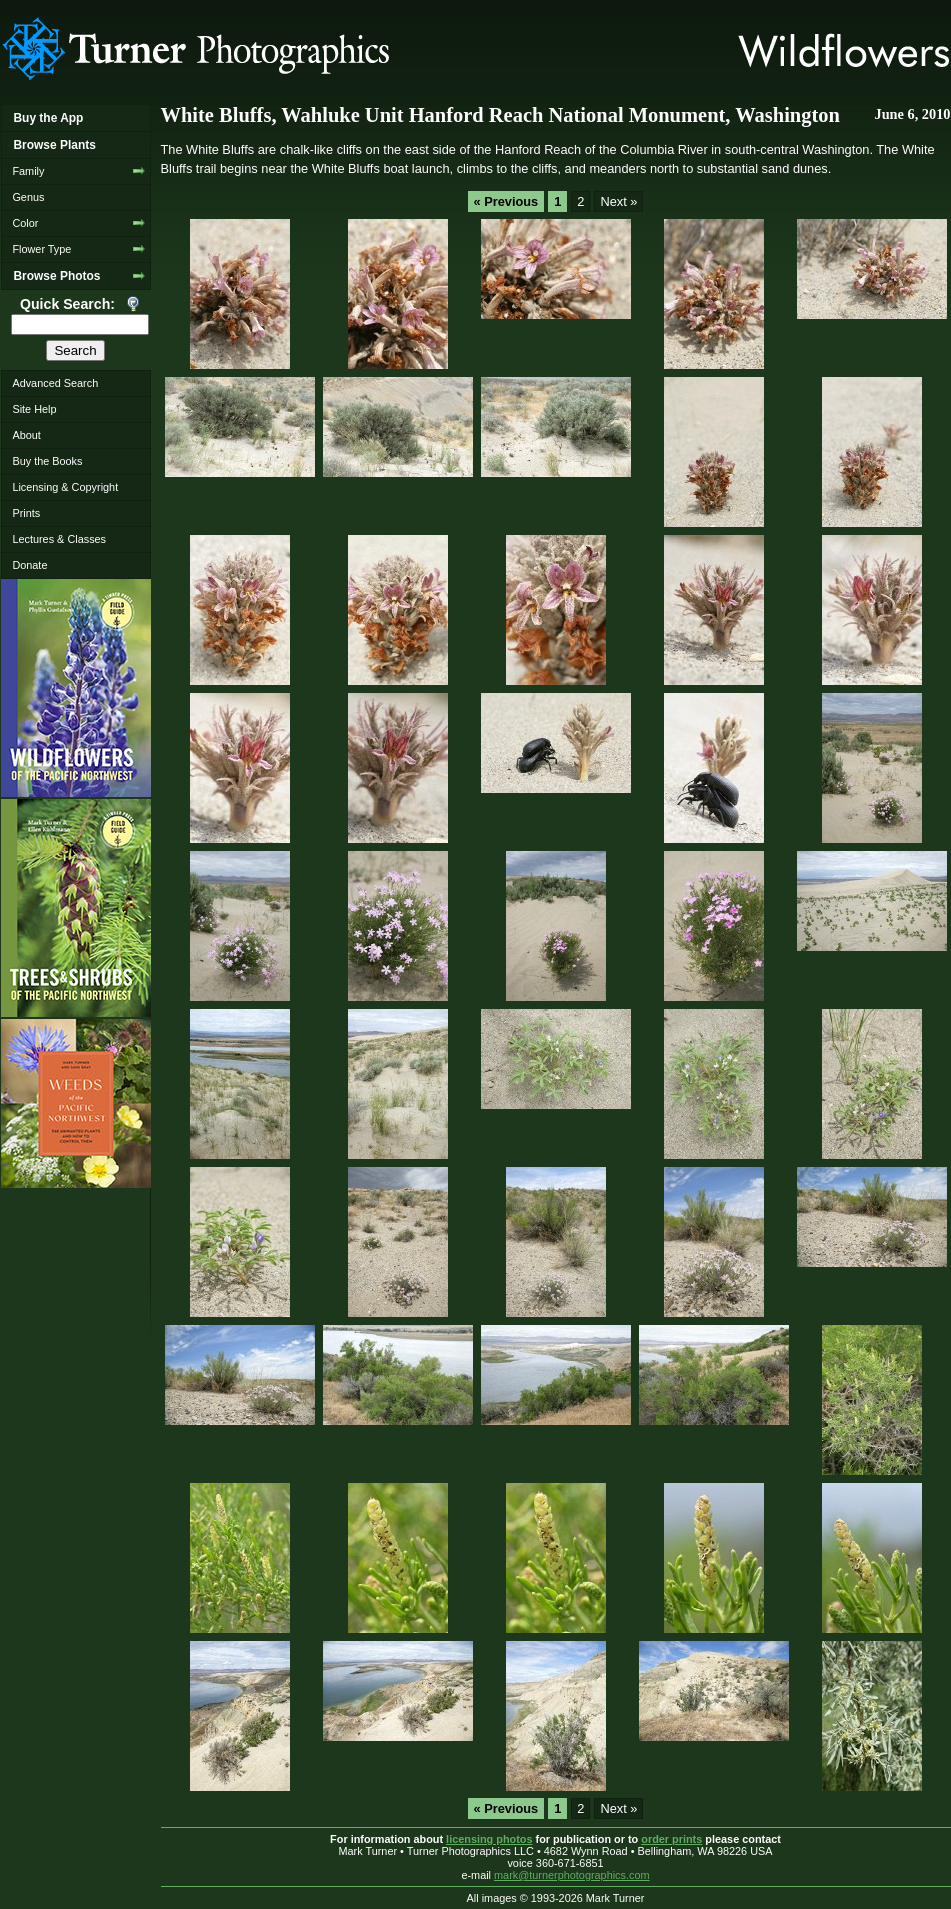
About (26, 435)
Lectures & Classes (59, 539)
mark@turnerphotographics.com (572, 1875)
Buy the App (48, 118)
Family (28, 171)
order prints (671, 1839)
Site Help (34, 409)
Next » (618, 201)
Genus (28, 197)
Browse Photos (56, 276)
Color (25, 223)
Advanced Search (55, 383)
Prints (26, 513)
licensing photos (489, 1839)
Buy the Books (47, 461)
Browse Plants (54, 145)
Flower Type (41, 249)
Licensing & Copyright (65, 487)
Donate (29, 565)
